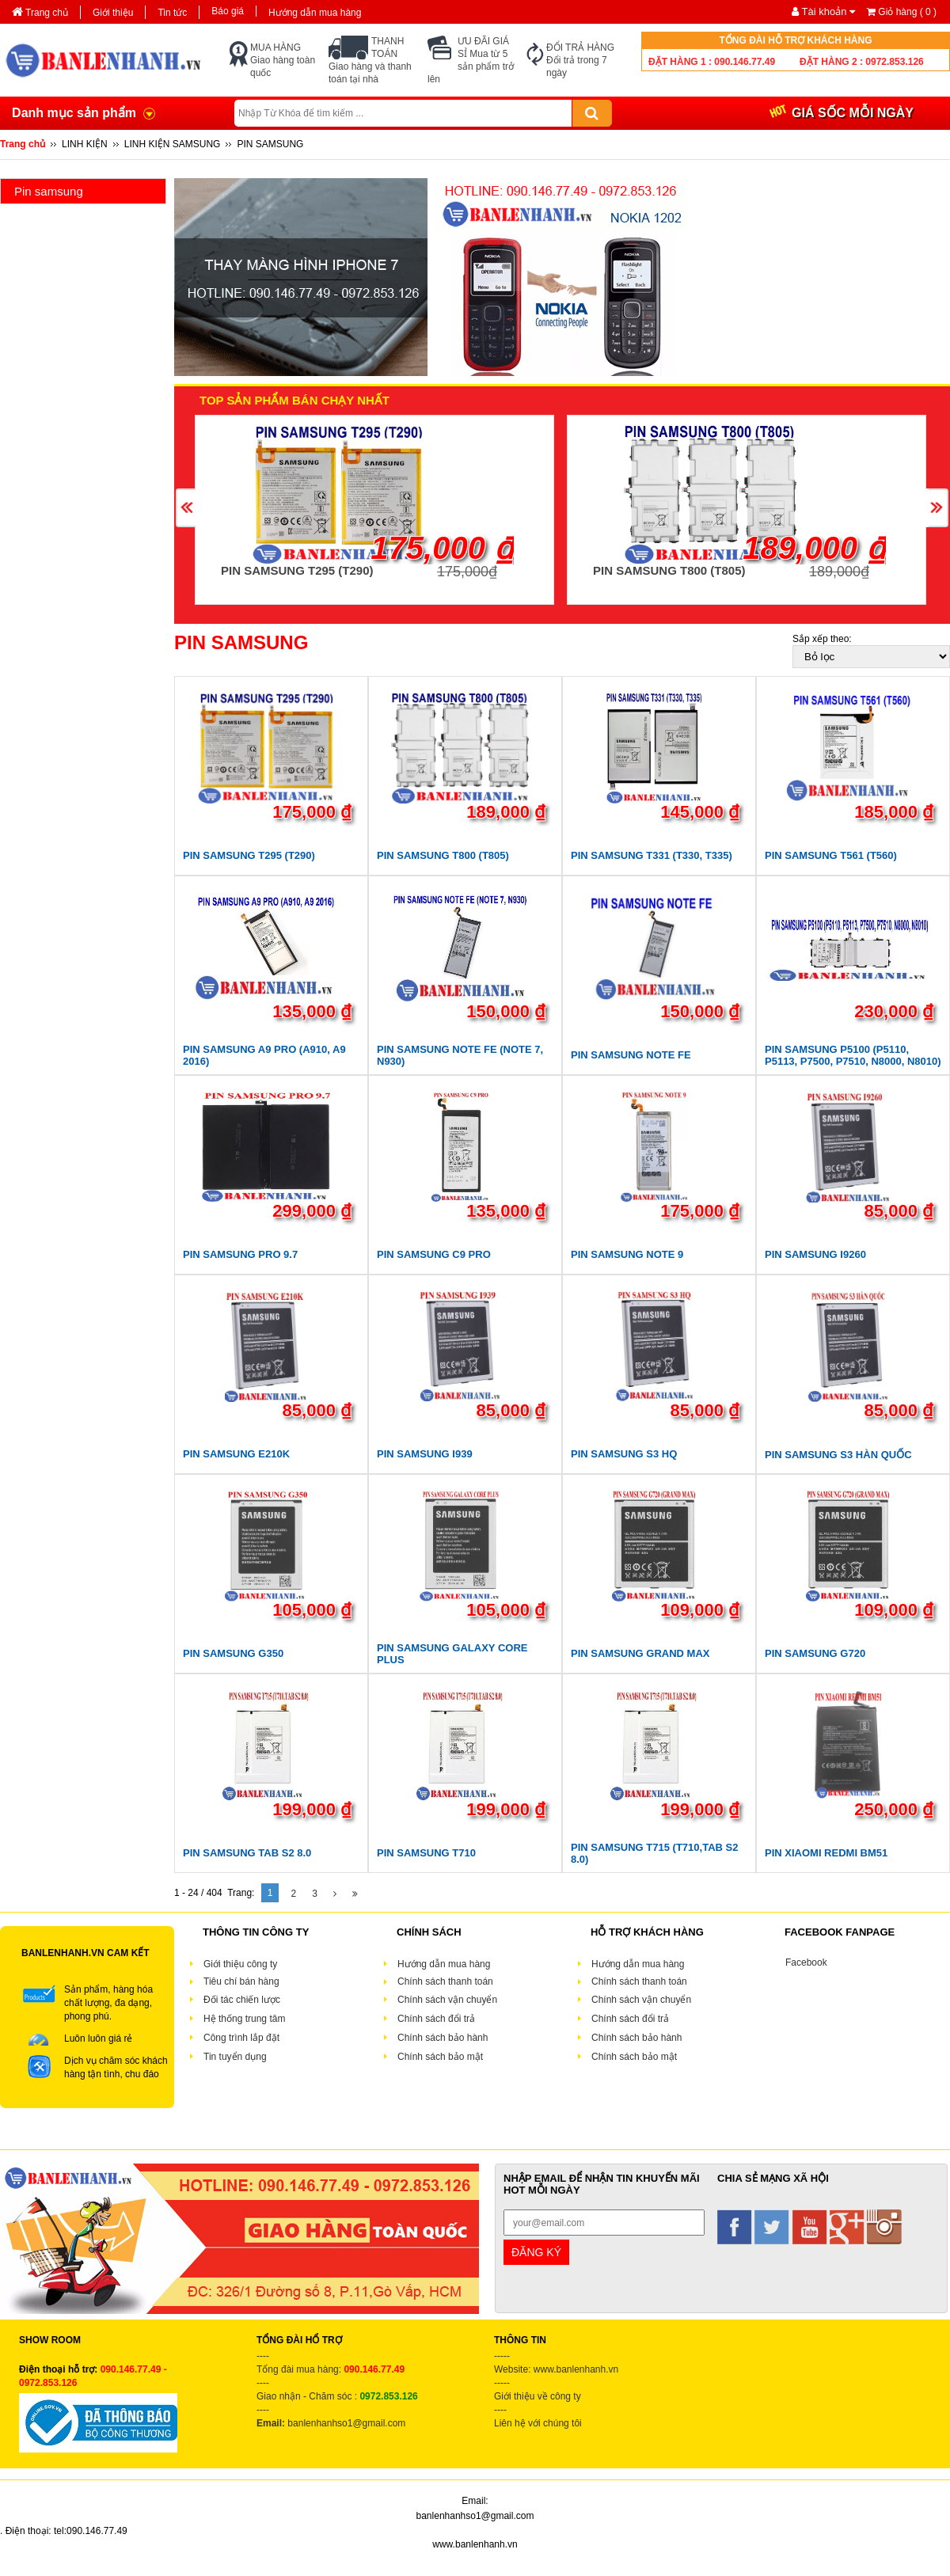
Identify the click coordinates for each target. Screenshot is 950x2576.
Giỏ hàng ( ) (902, 11)
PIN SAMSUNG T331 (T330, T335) (651, 855)
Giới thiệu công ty (240, 1964)
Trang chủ (40, 12)
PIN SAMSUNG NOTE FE (631, 1055)
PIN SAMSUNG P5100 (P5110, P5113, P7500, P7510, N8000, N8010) (853, 1055)
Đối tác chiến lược (241, 1999)
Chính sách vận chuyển (447, 1999)
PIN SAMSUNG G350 (233, 1653)
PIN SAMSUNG (270, 144)
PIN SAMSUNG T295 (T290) (297, 570)
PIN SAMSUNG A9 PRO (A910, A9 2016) (264, 1055)
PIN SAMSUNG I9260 (815, 1254)
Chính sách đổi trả (436, 2018)
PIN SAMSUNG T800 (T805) (669, 570)
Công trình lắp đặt (241, 2037)
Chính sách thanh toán (445, 1981)
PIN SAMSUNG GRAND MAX (640, 1653)
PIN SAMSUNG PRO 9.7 (240, 1254)
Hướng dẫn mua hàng (314, 12)
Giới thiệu (113, 12)
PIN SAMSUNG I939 (425, 1454)
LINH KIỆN (85, 144)
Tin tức (172, 12)
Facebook (806, 1962)
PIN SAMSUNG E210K (236, 1454)
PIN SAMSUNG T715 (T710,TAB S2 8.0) (654, 1853)
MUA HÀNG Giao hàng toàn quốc (282, 60)
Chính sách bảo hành (444, 2037)
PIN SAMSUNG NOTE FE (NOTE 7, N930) (460, 1055)
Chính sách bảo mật (441, 2056)
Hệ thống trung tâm (244, 2018)
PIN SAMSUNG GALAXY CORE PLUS (452, 1654)
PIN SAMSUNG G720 (815, 1653)
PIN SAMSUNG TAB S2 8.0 (247, 1853)
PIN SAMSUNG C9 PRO (434, 1254)
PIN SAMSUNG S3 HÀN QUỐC (838, 1455)
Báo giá (227, 11)
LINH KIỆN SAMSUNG (172, 144)
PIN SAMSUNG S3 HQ (624, 1454)
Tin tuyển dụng (235, 2056)
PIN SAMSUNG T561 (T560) (831, 855)
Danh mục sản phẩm (74, 113)
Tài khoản (824, 11)
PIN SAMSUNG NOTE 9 (627, 1254)
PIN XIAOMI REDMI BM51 (826, 1853)
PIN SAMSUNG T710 (426, 1853)
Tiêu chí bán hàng (241, 1981)
